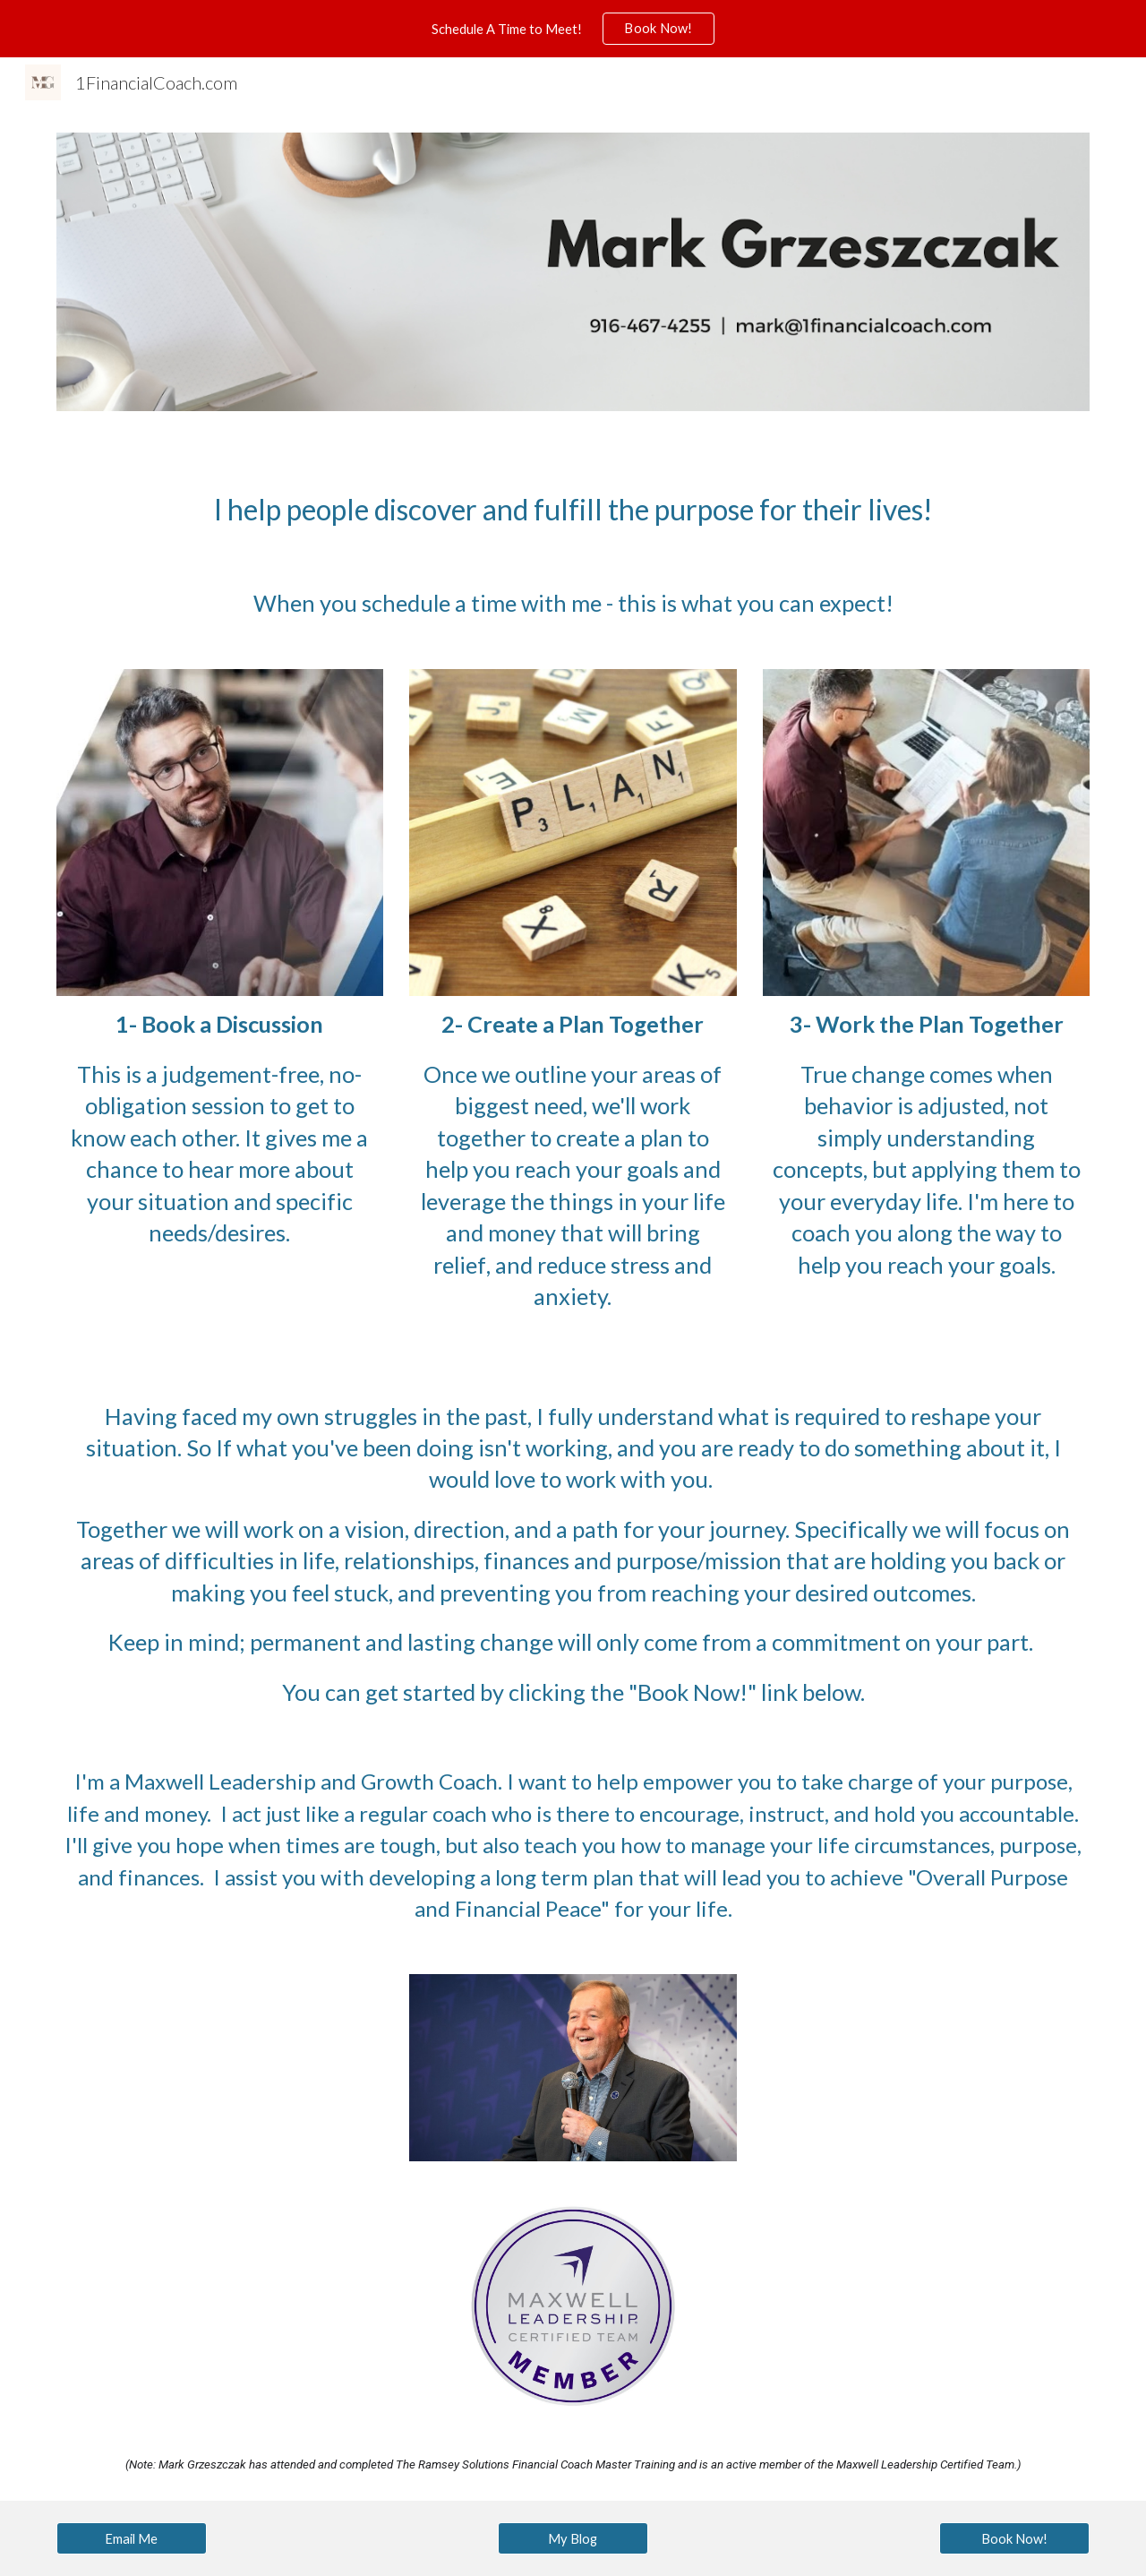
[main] (573, 510)
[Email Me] (131, 2538)
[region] (573, 28)
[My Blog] (573, 2538)
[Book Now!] (1014, 2538)
